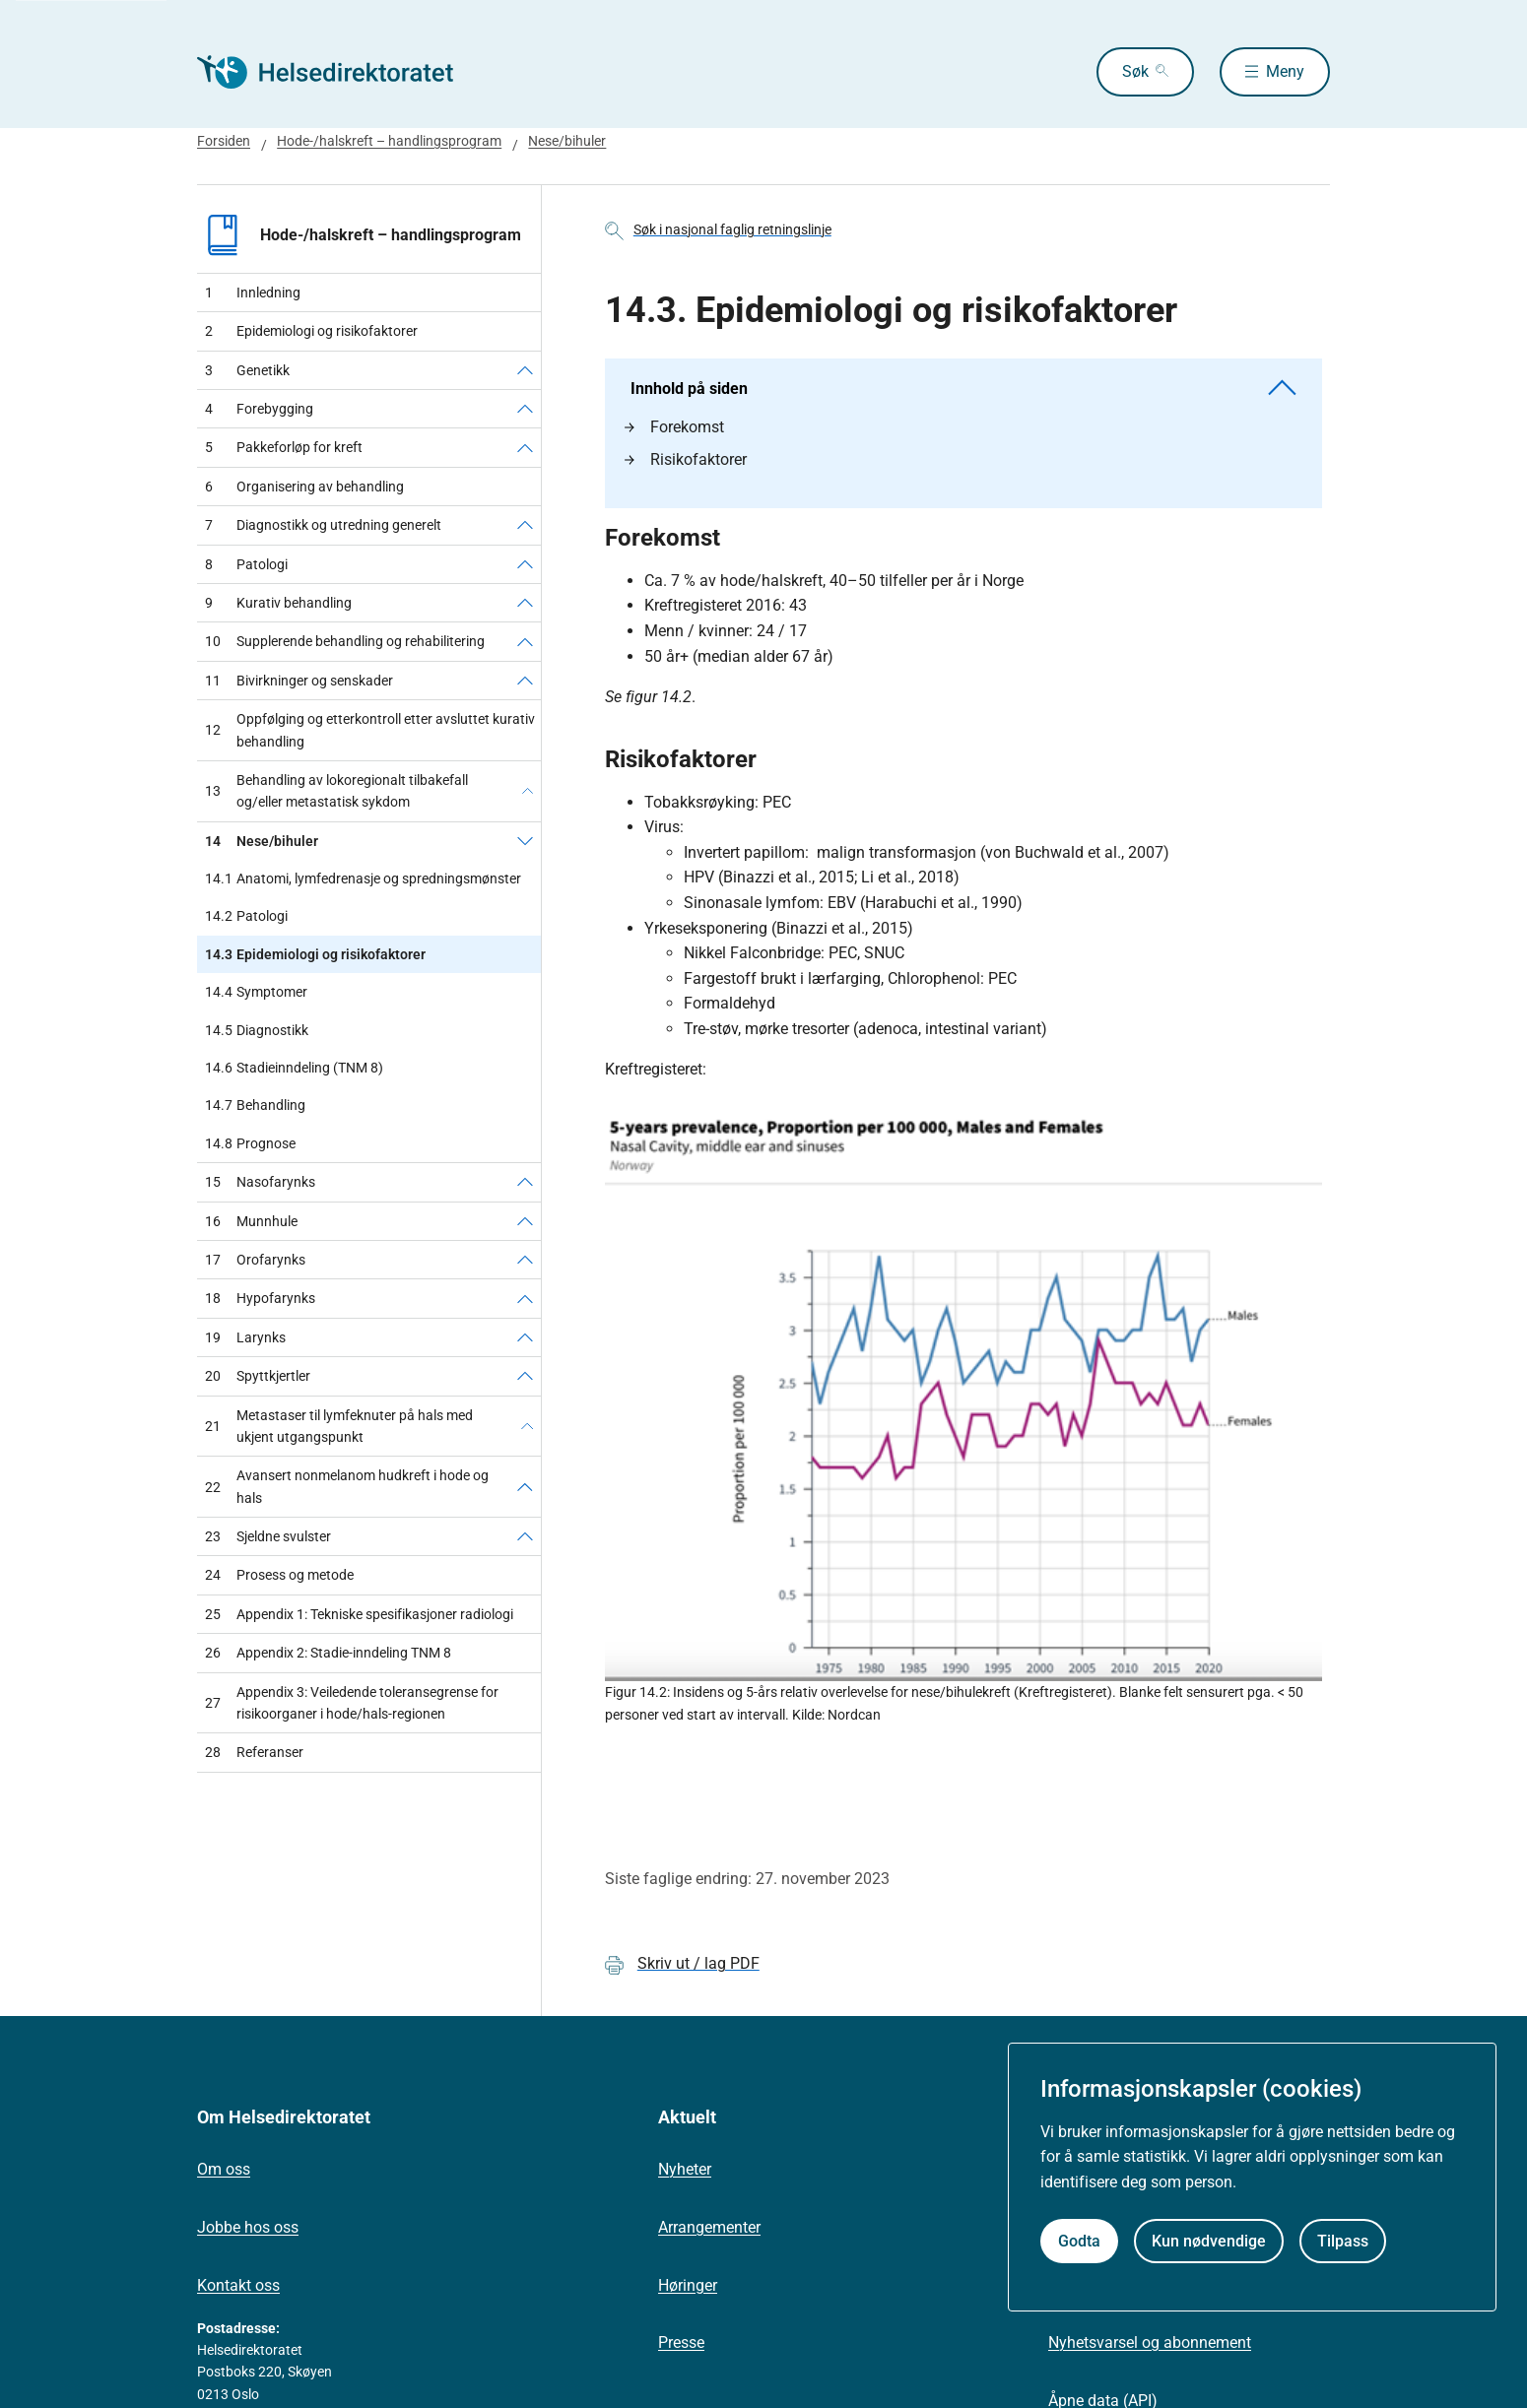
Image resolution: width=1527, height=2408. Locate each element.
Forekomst (674, 427)
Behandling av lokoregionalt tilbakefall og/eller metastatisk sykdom (336, 791)
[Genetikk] (525, 370)
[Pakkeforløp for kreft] (525, 447)
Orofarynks (255, 1259)
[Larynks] (525, 1337)
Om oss (223, 2169)
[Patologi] (525, 564)
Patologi (246, 564)
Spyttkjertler (257, 1376)
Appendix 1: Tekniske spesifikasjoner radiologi (359, 1614)
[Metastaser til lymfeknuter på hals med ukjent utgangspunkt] (527, 1426)
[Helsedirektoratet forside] (339, 72)
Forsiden (223, 141)
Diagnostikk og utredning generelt (323, 525)
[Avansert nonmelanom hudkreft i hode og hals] (525, 1486)
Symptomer (256, 992)
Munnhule (251, 1221)
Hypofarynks (260, 1298)
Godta (1079, 2241)
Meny (1285, 71)
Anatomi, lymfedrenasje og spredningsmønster (363, 878)
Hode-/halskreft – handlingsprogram (389, 141)
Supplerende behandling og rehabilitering (345, 641)
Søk (1135, 71)
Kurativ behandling (278, 603)
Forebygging (259, 409)
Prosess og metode (279, 1575)
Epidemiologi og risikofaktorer (311, 331)
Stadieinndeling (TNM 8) (294, 1067)
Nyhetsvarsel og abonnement (1149, 2342)
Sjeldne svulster (268, 1536)
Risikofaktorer (686, 459)
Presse (681, 2342)
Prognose (250, 1143)
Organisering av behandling (304, 486)
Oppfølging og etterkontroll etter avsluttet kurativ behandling (370, 729)
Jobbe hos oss (248, 2227)
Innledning (252, 292)
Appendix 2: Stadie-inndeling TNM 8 (328, 1652)
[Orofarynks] (525, 1259)
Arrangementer (709, 2227)
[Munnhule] (525, 1221)
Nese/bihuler (567, 141)
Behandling (255, 1105)
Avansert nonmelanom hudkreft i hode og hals (347, 1486)
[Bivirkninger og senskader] (525, 680)
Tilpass (1342, 2241)
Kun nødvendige (1209, 2241)
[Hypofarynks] (525, 1298)
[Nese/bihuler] (525, 841)
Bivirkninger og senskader (299, 680)
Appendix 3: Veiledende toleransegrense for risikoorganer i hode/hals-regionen (351, 1703)
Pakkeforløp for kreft (284, 447)
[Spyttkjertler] (525, 1376)
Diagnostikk (256, 1030)
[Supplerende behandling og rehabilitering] (525, 641)
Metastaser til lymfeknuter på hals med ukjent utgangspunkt (339, 1426)
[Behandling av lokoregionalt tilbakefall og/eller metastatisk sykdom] (527, 791)
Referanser (254, 1752)
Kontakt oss (238, 2285)
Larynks (245, 1337)
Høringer (687, 2285)
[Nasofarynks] (525, 1182)
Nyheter (684, 2169)
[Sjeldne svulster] (525, 1536)
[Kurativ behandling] (525, 603)
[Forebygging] (525, 409)
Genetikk (247, 370)
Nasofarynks (260, 1182)
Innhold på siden (963, 388)
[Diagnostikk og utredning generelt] (525, 525)
